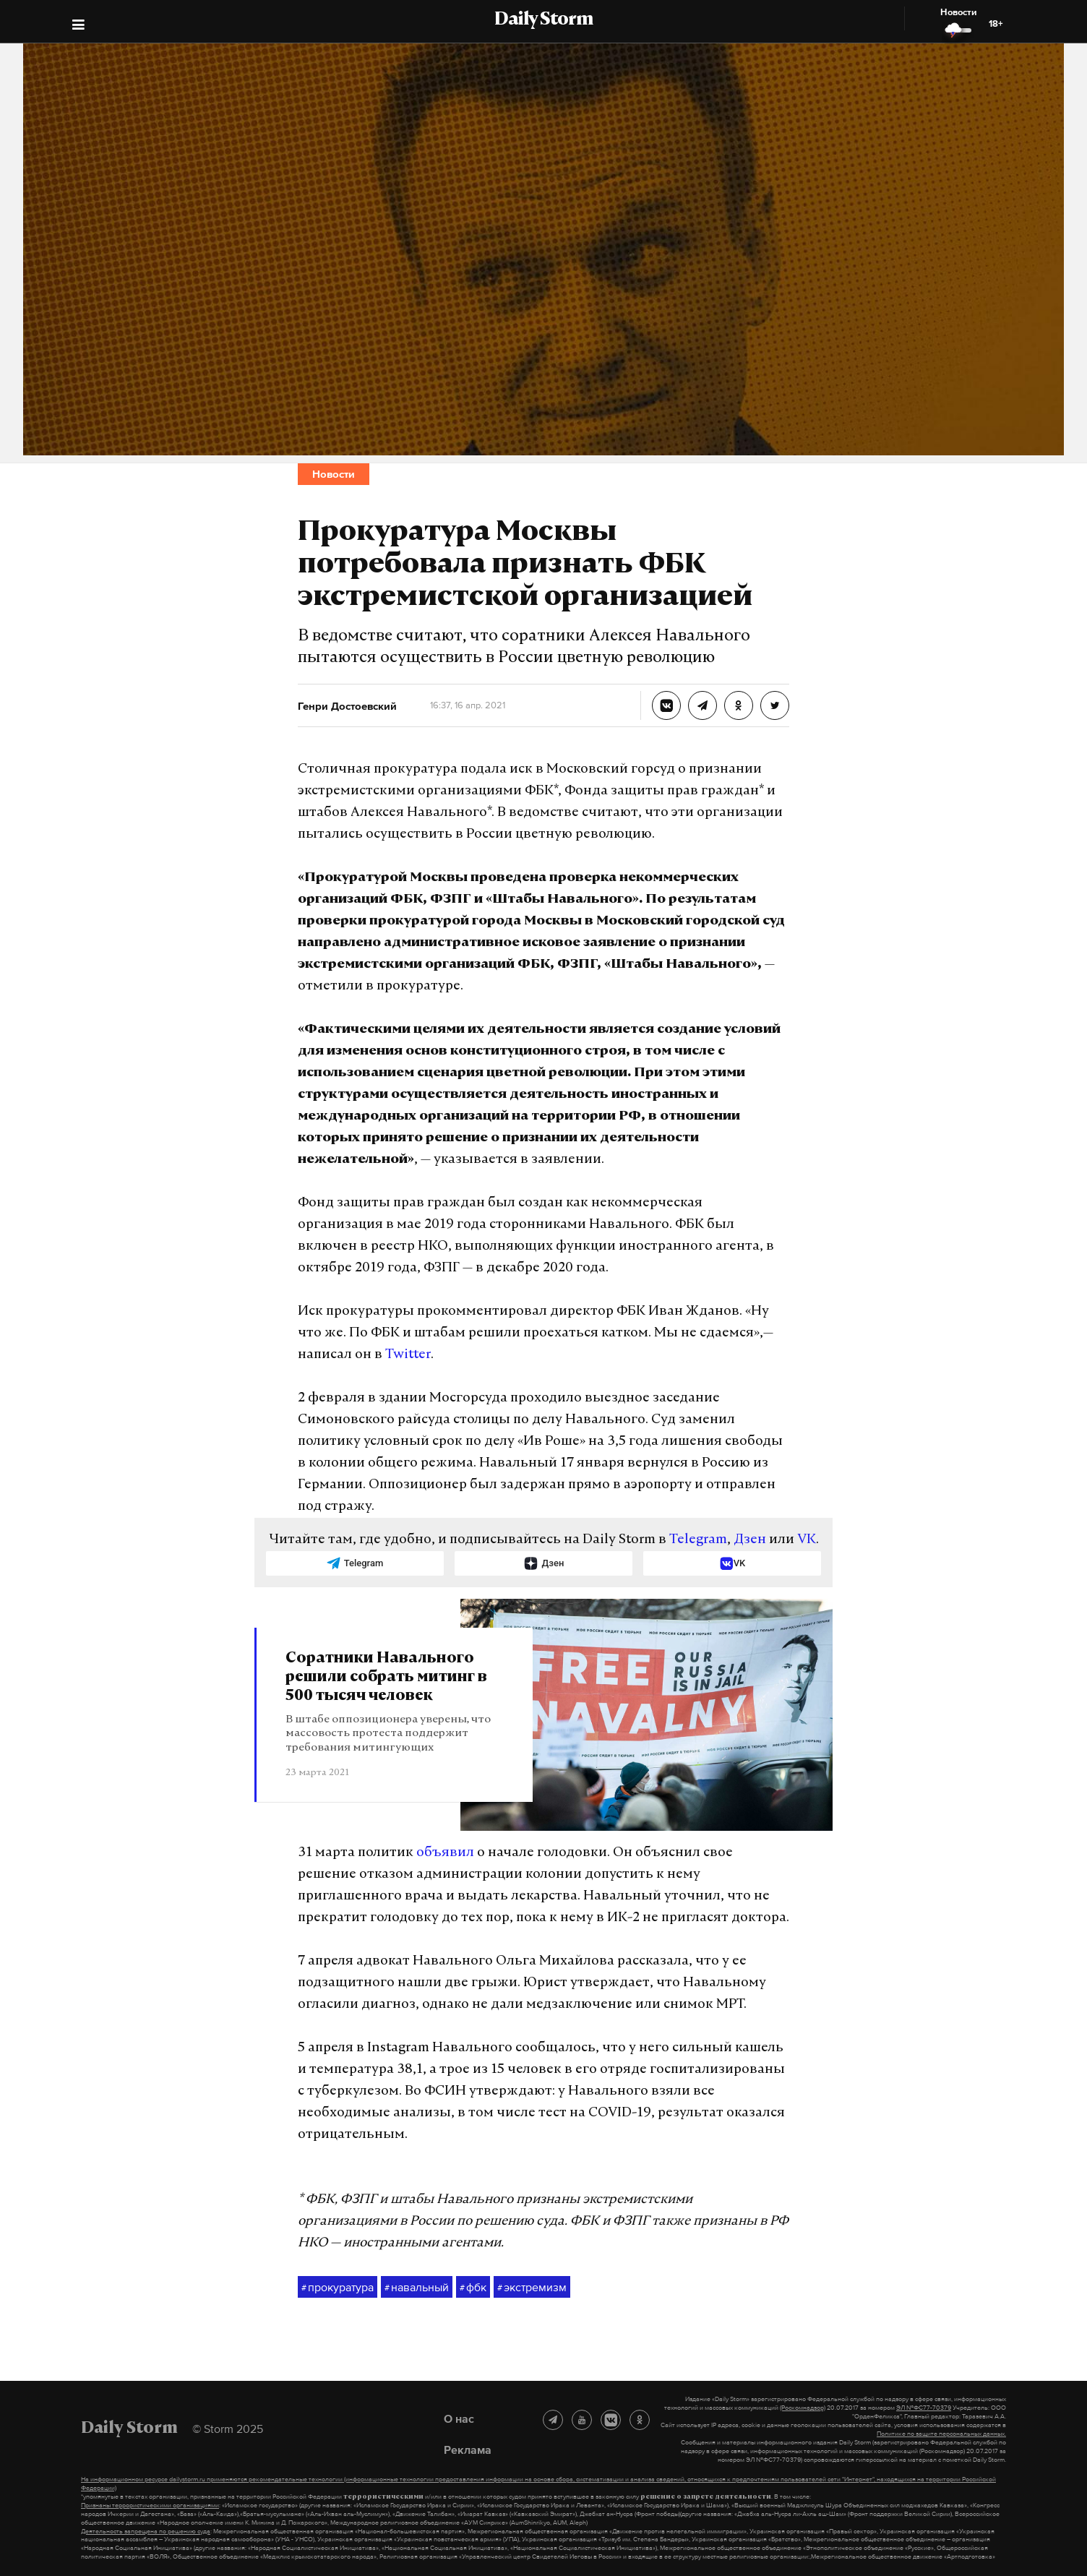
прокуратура (337, 2287)
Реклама (467, 2449)
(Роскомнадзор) (802, 2407)
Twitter (408, 1355)
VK (806, 1540)
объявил (445, 1853)
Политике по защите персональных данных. (941, 2433)
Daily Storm (543, 20)
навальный (416, 2287)
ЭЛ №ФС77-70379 (923, 2407)
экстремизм (532, 2287)
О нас (459, 2418)
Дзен (750, 1540)
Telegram (698, 1540)
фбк (473, 2287)
